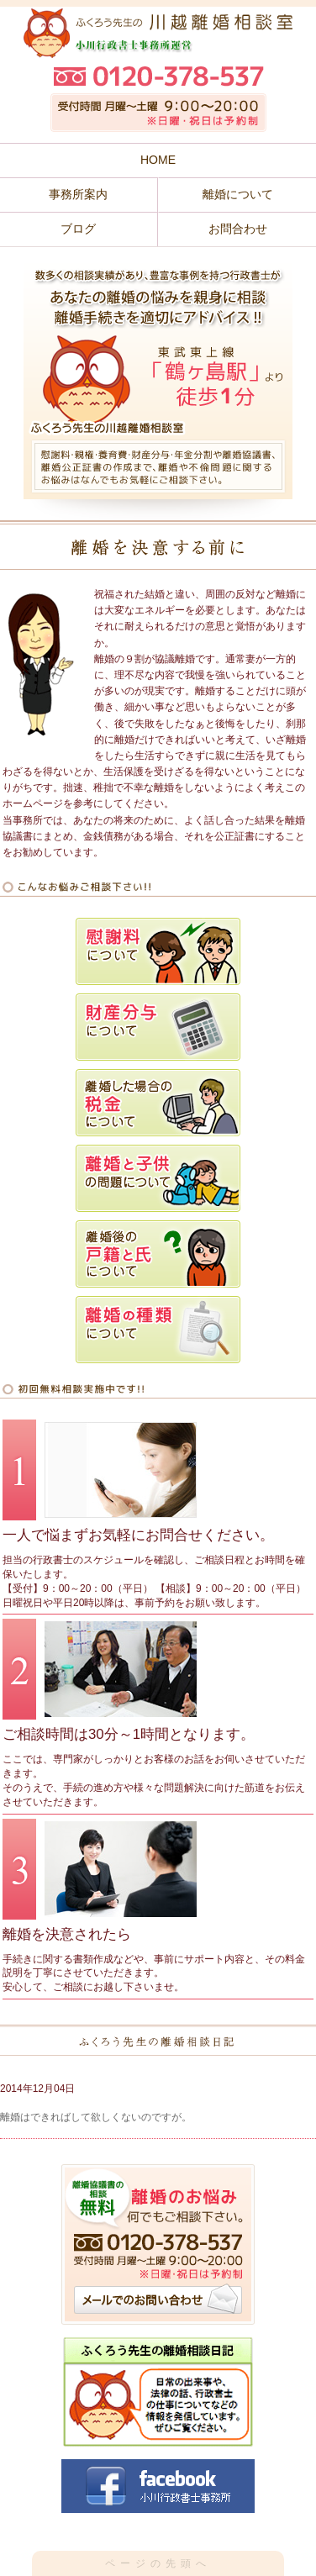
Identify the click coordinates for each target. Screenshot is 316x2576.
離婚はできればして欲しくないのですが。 (96, 2117)
